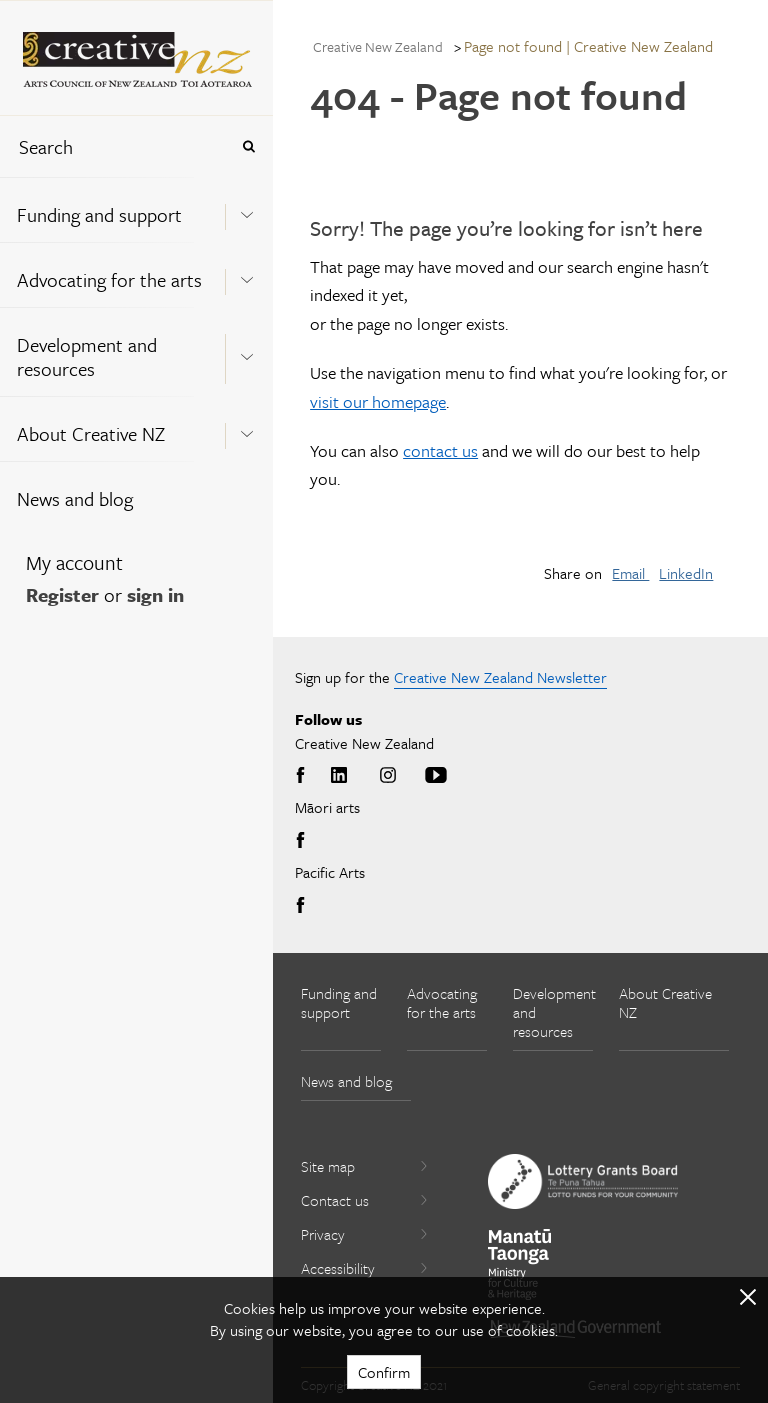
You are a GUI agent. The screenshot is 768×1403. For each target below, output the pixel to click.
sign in (155, 594)
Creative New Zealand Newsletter (500, 677)
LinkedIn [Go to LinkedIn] (339, 776)
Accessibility (365, 1268)
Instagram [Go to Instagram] (388, 776)
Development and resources (87, 356)
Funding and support (99, 214)
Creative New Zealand (378, 46)
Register (62, 594)
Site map (365, 1166)
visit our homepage (378, 401)
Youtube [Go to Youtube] (436, 776)
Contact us (365, 1200)
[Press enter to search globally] (248, 146)
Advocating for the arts (109, 279)
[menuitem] (136, 209)
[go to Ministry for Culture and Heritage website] (520, 1264)
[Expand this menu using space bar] (247, 209)
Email (630, 573)
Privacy (365, 1234)
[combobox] (114, 146)
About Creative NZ (91, 433)
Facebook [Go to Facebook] (304, 776)
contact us (440, 450)
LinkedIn (686, 573)
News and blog (75, 498)
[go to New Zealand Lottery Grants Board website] (583, 1181)
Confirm (384, 1372)
